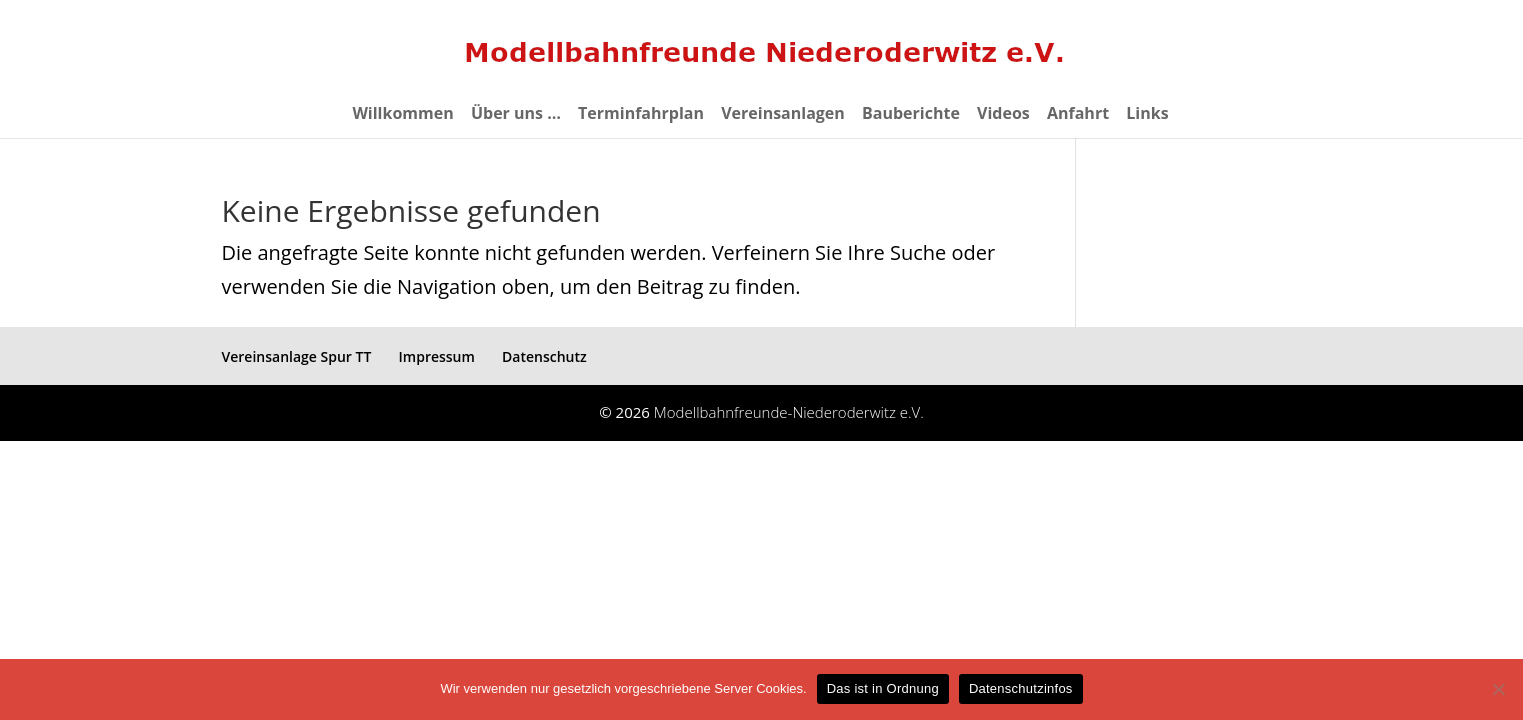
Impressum (437, 356)
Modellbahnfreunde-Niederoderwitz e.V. (789, 412)
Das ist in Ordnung (883, 688)
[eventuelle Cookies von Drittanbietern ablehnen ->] (1498, 689)
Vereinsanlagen (783, 115)
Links (1147, 115)
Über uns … (516, 115)
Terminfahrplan (641, 115)
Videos (1003, 115)
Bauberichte (911, 115)
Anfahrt (1078, 115)
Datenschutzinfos (1021, 688)
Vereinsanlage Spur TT (297, 356)
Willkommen (402, 115)
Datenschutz (544, 356)
